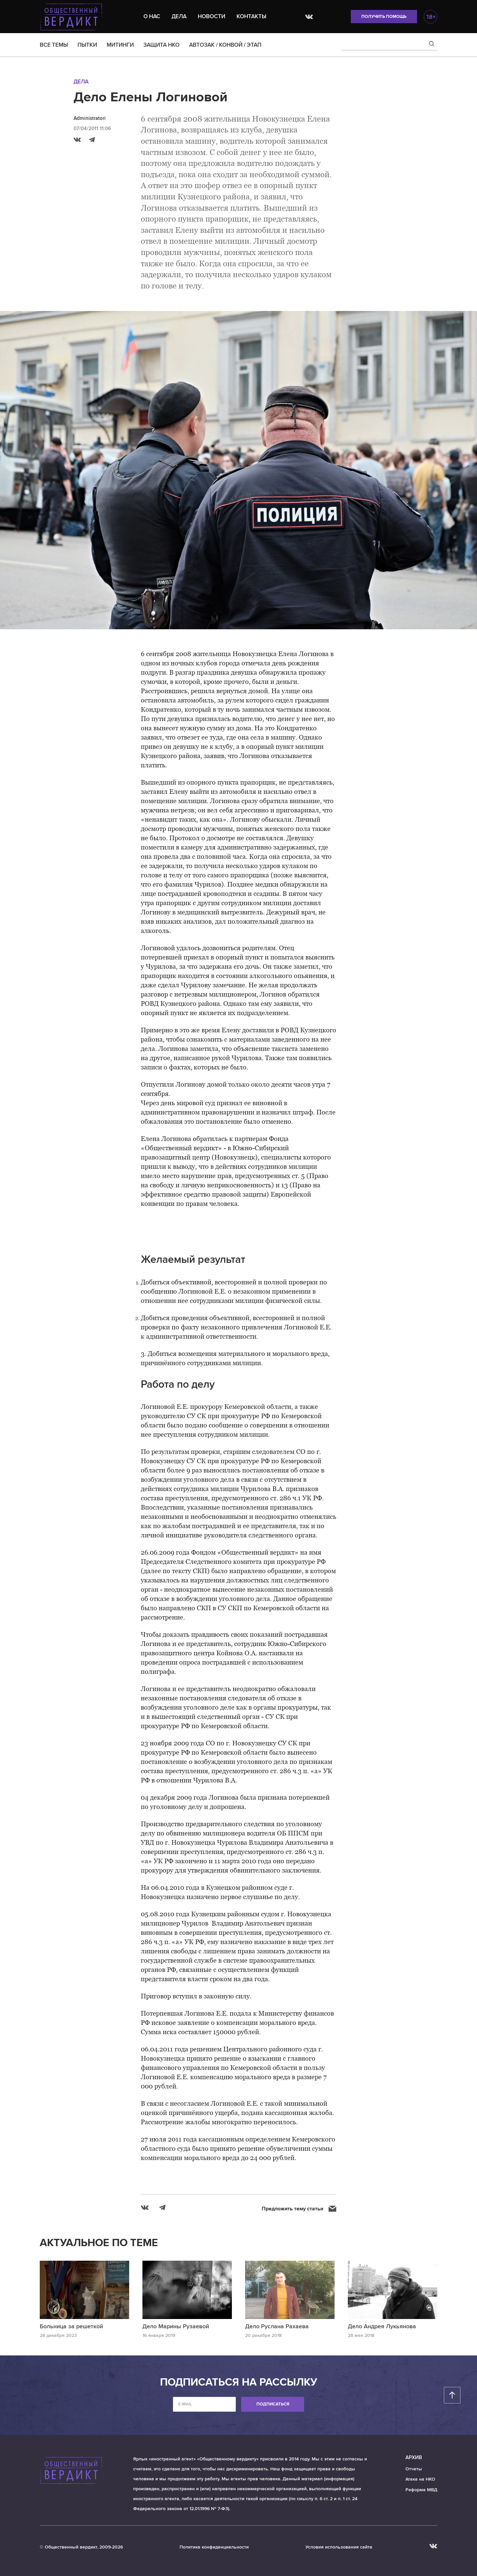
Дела (179, 16)
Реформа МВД (421, 2490)
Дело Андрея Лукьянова (382, 2326)
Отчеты (413, 2469)
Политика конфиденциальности (214, 2547)
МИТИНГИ (120, 44)
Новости (211, 16)
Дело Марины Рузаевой (175, 2326)
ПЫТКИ (87, 44)
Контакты (251, 16)
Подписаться (272, 2404)
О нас (151, 16)
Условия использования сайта (338, 2547)
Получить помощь (383, 16)
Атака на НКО (420, 2479)
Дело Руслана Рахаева (277, 2326)
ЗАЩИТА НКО (161, 44)
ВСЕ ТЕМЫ (54, 44)
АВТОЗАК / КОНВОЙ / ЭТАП (225, 44)
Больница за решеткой (71, 2326)
